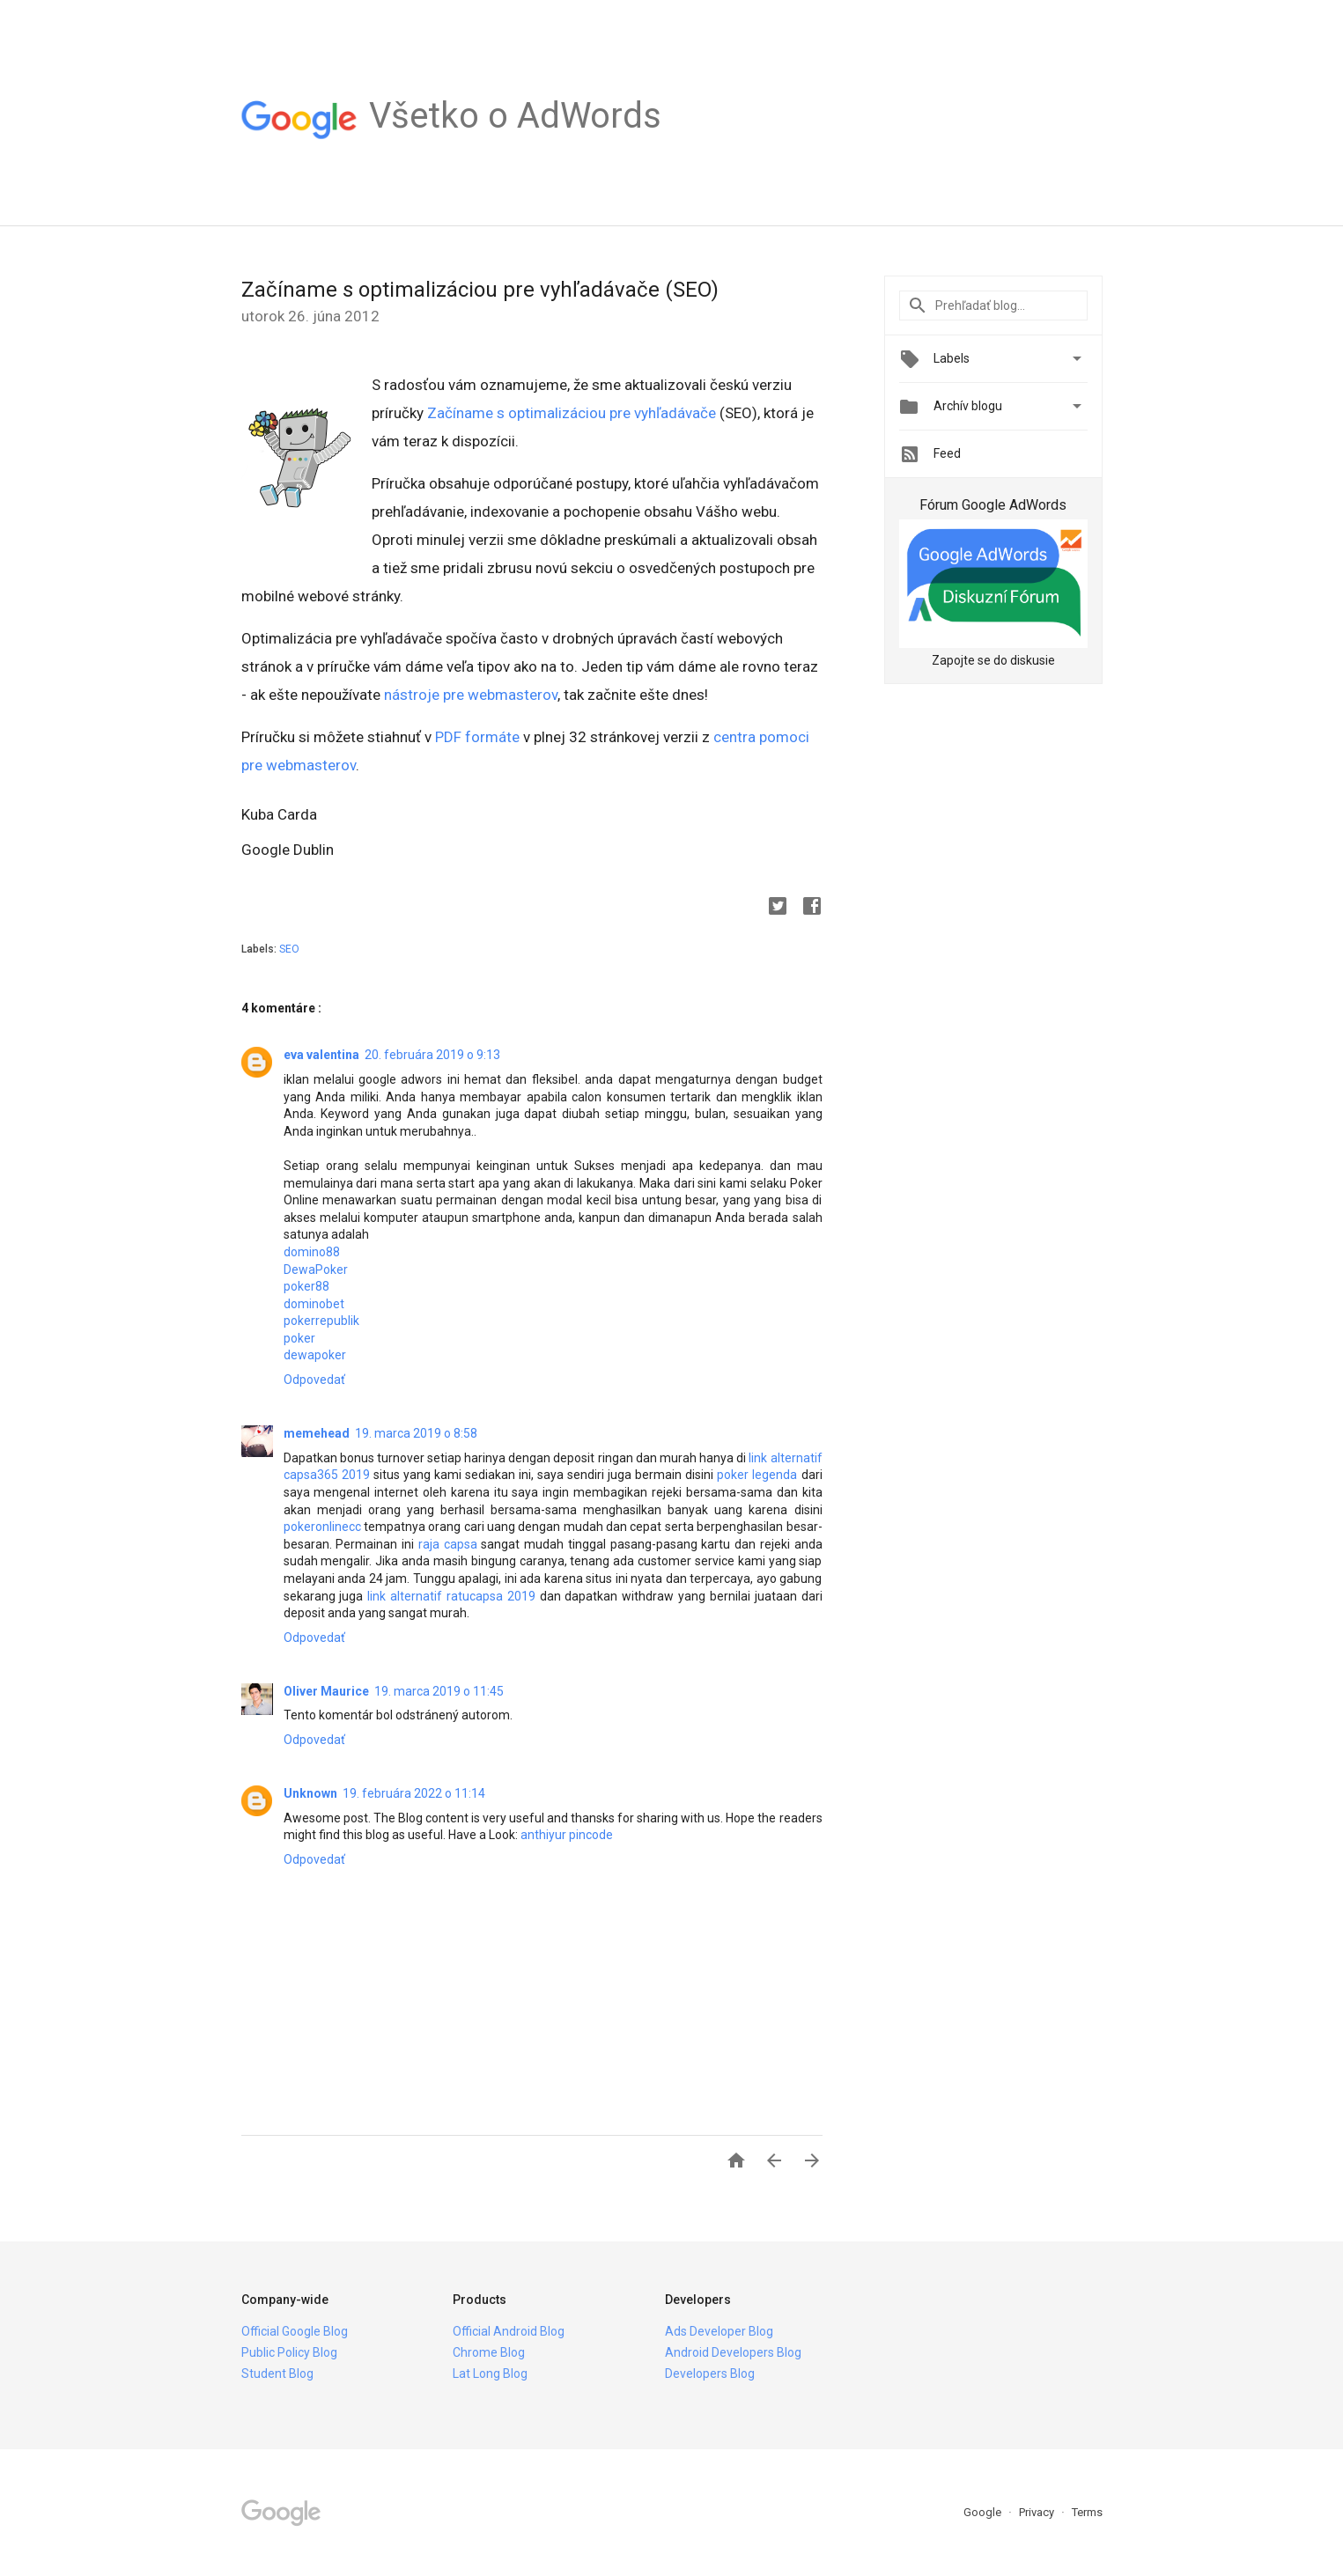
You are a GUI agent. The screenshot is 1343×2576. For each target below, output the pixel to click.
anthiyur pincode (566, 1835)
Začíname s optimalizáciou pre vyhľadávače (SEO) (480, 289)
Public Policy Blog (289, 2352)
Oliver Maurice (326, 1691)
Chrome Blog (489, 2352)
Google (983, 2512)
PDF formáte (477, 737)
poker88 (306, 1286)
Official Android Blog (509, 2331)
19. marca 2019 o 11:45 (439, 1691)
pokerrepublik (321, 1321)
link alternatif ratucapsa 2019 (451, 1596)
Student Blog (277, 2373)
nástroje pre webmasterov (470, 694)
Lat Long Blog (490, 2373)
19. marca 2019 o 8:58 (416, 1433)
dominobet (314, 1304)
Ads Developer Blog (719, 2331)
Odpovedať (314, 1380)
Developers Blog (710, 2373)
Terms (1087, 2512)
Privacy (1038, 2512)
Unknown (310, 1793)
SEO (289, 949)
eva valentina (321, 1055)
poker (299, 1338)
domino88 (312, 1252)
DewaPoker (316, 1269)
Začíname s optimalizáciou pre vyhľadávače (571, 413)
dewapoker (315, 1355)
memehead (317, 1433)
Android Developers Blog (733, 2352)
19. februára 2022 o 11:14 (414, 1793)
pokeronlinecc (322, 1527)
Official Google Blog (294, 2331)
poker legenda (757, 1475)
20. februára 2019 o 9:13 (432, 1055)
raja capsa (447, 1544)
